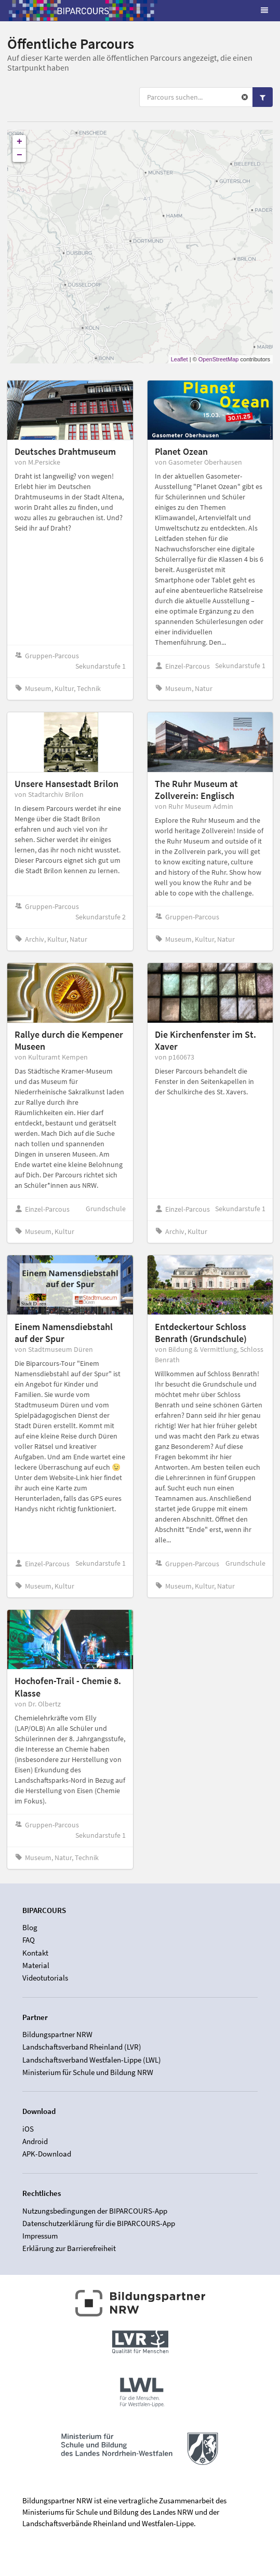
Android (35, 2141)
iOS (28, 2129)
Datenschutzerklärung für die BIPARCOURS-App (98, 2223)
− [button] (19, 155)
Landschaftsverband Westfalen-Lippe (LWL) (91, 2060)
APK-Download (46, 2154)
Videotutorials (45, 1978)
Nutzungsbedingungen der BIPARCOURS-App (94, 2211)
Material (35, 1965)
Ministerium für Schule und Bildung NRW (87, 2072)
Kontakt (35, 1953)
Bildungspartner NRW (57, 2034)
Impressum (40, 2236)
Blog (29, 1927)
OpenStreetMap (218, 359)
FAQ (28, 1940)
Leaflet (179, 359)
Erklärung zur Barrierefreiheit (69, 2248)
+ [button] (19, 141)
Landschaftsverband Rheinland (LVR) (81, 2047)
